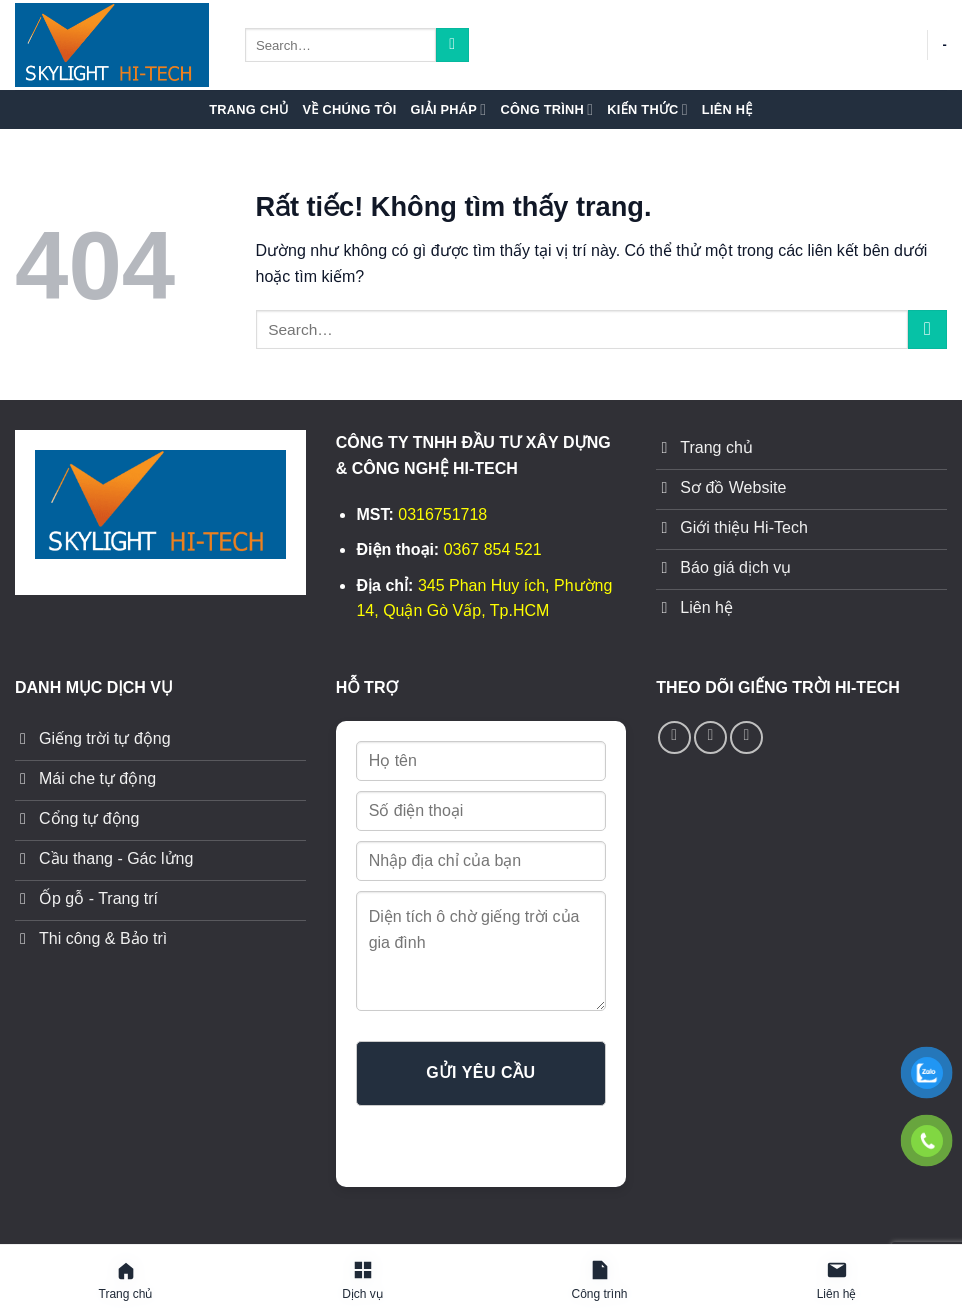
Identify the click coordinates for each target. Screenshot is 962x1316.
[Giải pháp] (362, 1281)
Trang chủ (248, 109)
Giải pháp (449, 109)
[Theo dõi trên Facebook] (674, 737)
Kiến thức (647, 109)
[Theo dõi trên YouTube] (746, 737)
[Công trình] (599, 1281)
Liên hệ (727, 109)
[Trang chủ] (125, 1281)
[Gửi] (452, 45)
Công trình (546, 109)
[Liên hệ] (836, 1281)
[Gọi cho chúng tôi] (710, 737)
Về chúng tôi (349, 109)
